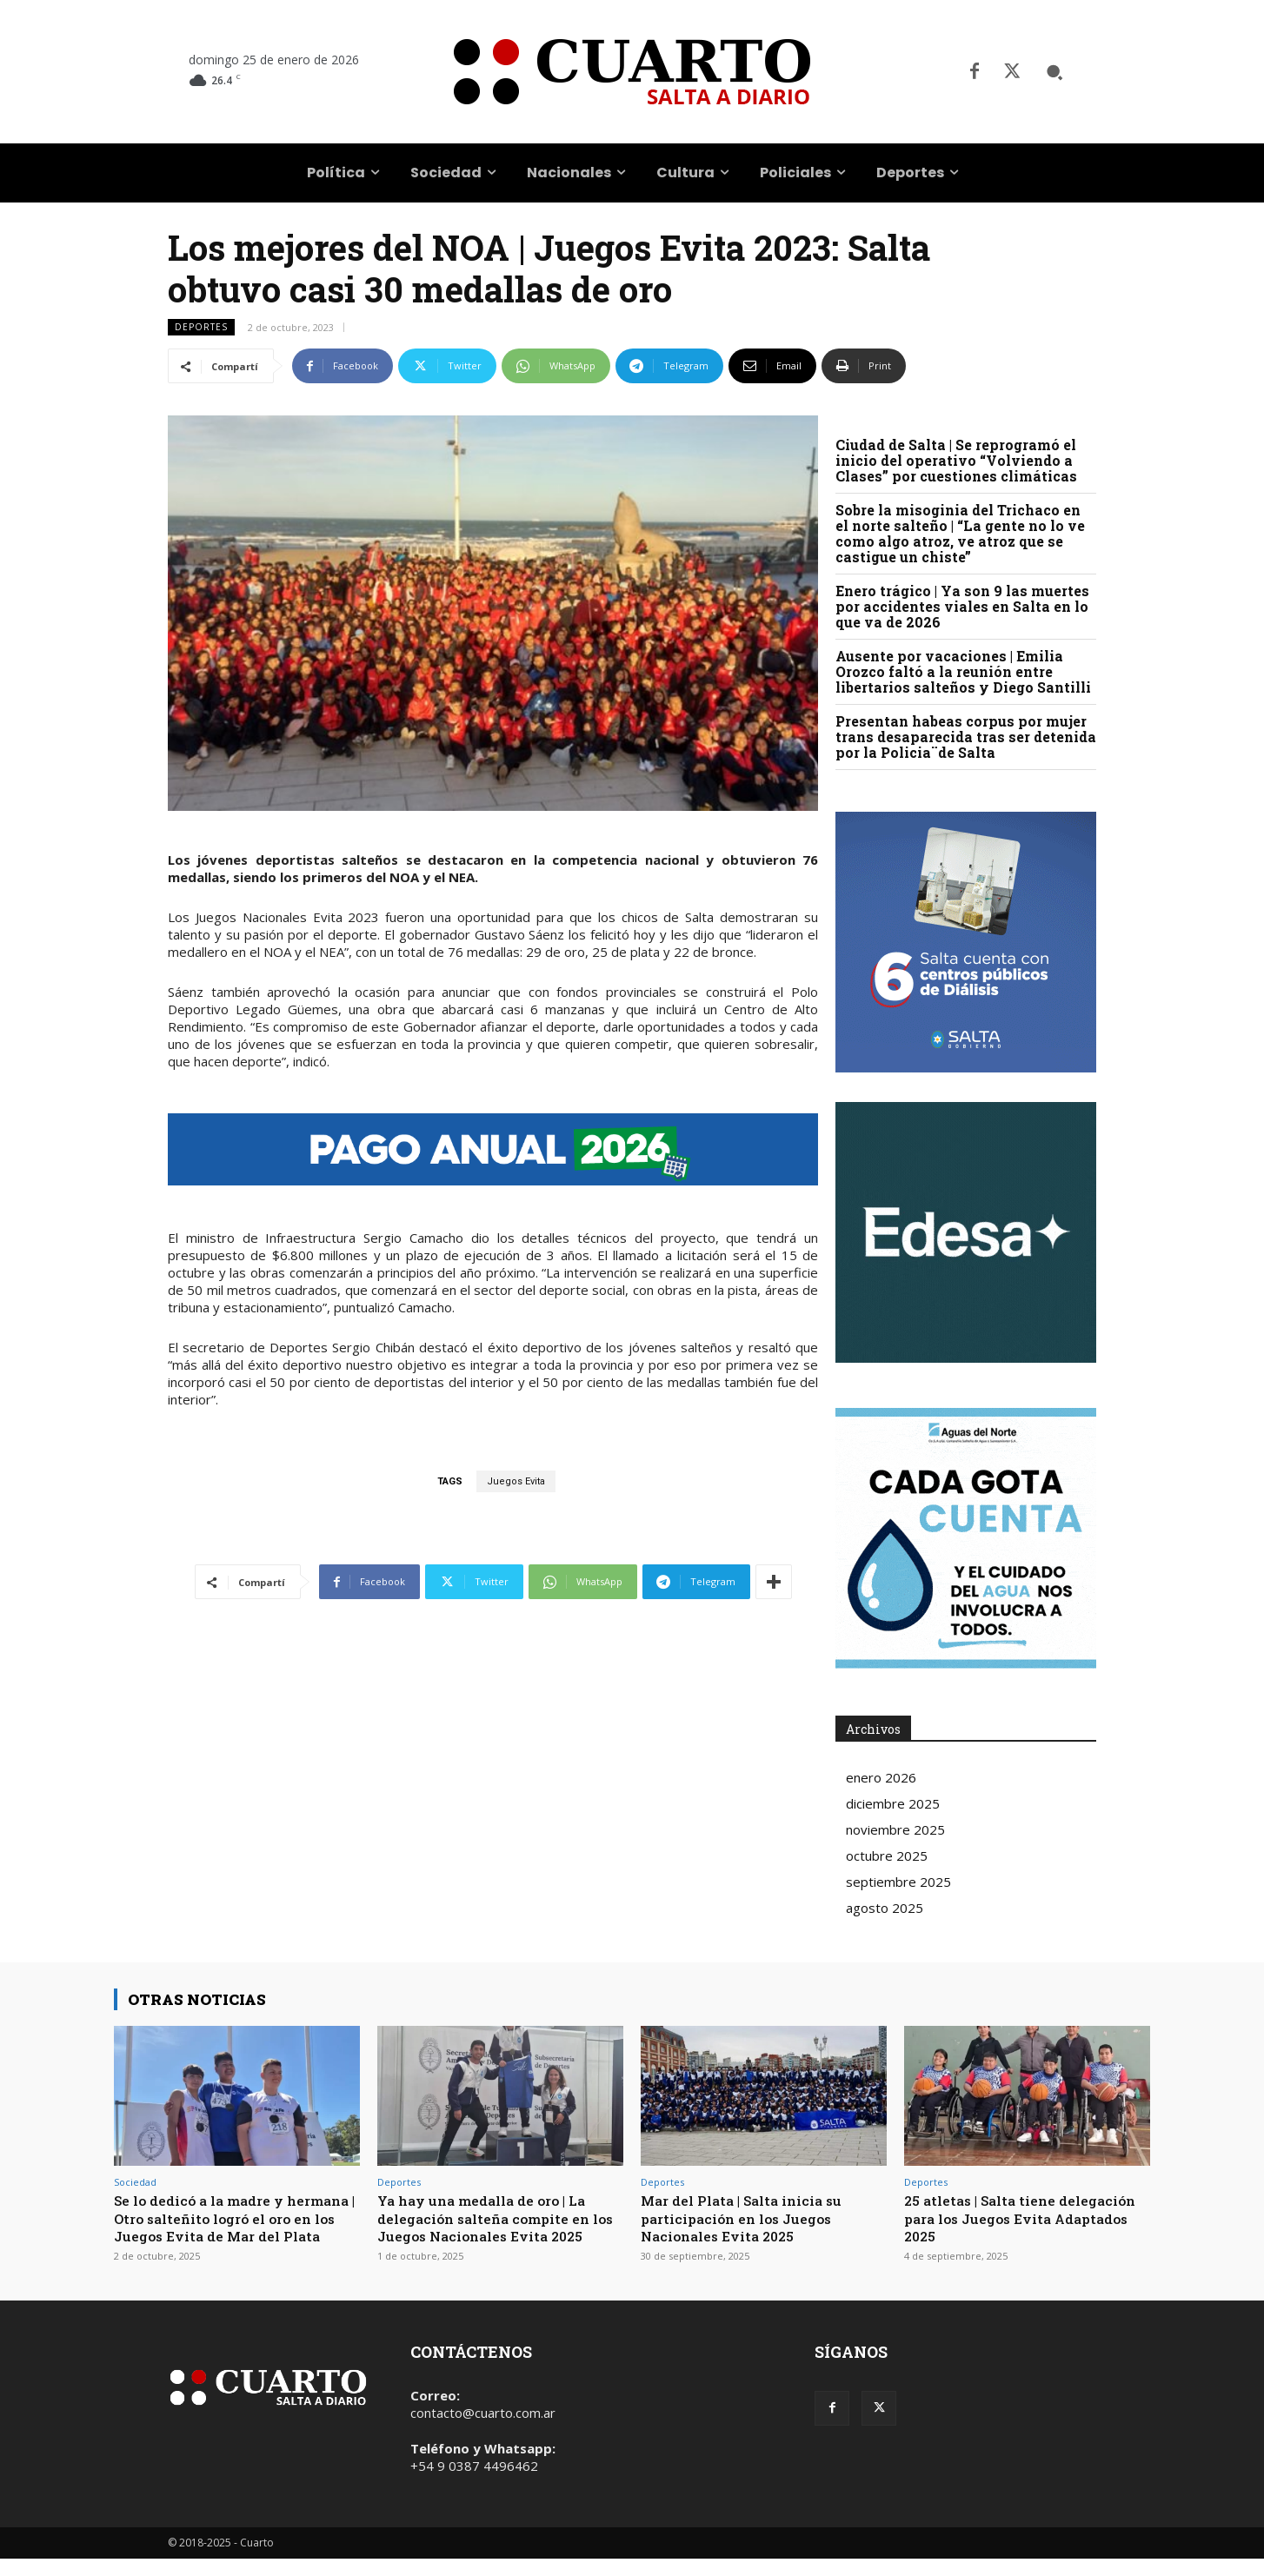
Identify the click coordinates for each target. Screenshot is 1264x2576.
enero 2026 (881, 1777)
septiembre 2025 (898, 1881)
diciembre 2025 (893, 1803)
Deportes (201, 327)
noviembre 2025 (895, 1829)
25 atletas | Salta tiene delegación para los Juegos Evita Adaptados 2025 (1006, 2218)
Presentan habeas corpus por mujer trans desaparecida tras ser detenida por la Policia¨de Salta (965, 736)
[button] (1054, 72)
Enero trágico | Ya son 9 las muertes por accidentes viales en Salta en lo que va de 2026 (962, 606)
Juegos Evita (516, 1481)
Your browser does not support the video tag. (965, 1232)
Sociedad (135, 2182)
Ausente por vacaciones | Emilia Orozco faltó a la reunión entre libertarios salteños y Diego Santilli (963, 671)
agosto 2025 (884, 1907)
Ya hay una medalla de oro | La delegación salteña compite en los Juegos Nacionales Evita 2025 (493, 2226)
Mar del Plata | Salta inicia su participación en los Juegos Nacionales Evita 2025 (751, 2218)
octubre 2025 (887, 1855)
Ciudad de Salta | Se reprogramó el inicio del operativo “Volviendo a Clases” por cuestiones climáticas (956, 460)
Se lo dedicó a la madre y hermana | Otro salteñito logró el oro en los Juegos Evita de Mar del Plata (236, 2226)
